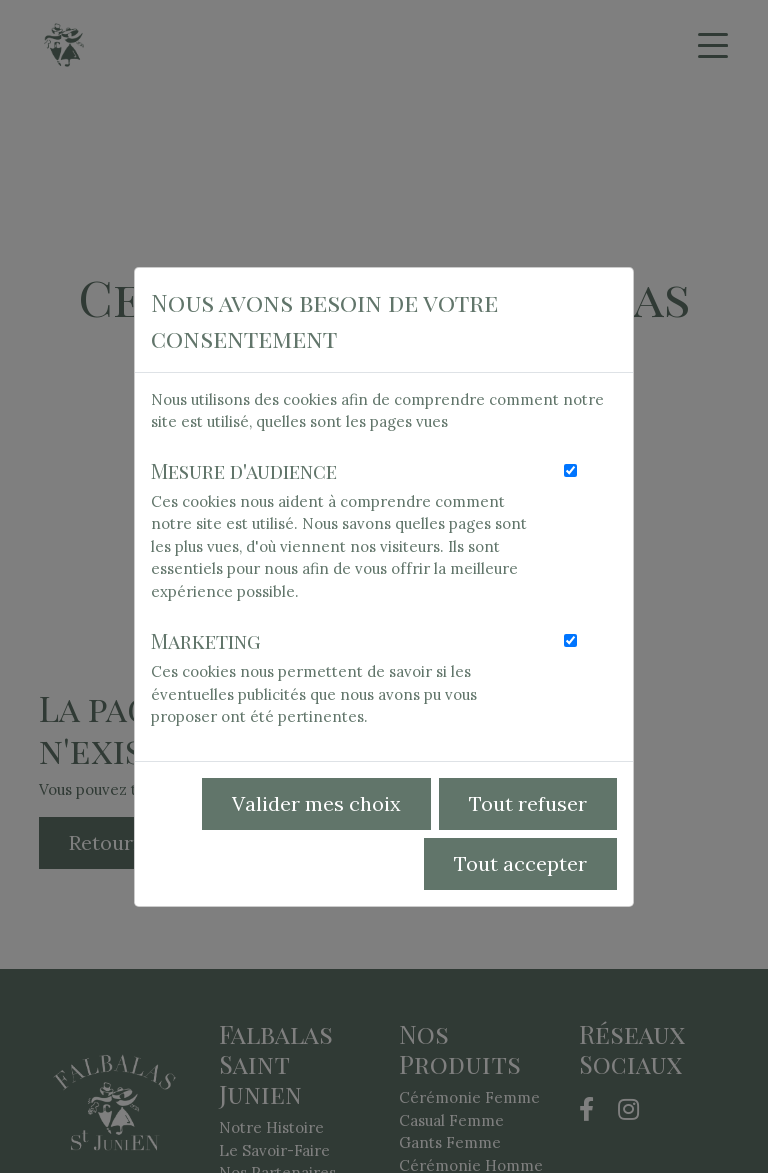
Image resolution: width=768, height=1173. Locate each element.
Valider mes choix (316, 803)
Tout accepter (520, 863)
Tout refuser (528, 803)
